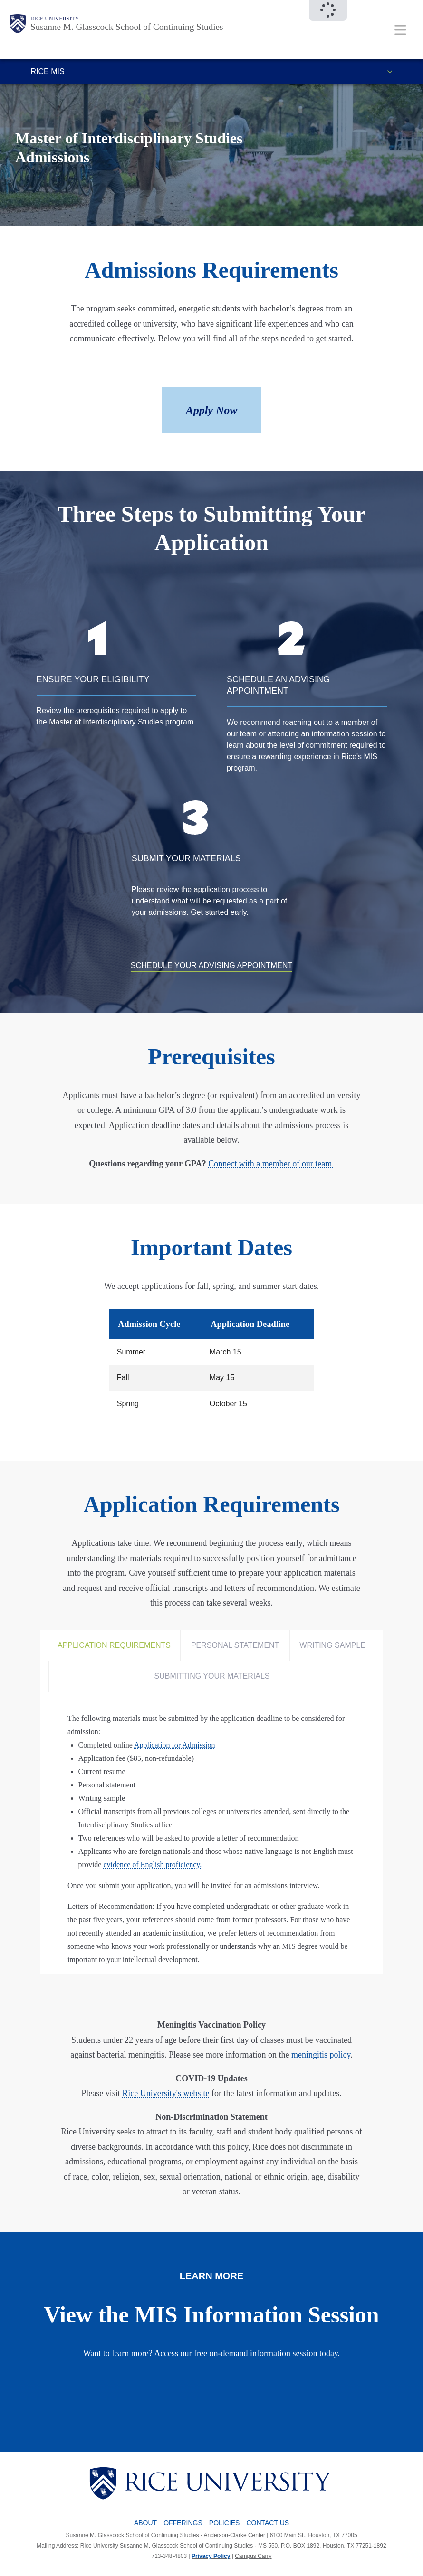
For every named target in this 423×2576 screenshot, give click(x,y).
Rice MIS (48, 71)
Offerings (182, 2523)
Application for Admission (174, 1745)
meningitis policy (320, 2054)
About (145, 2523)
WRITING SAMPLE (332, 1645)
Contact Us (267, 2523)
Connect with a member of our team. (271, 1163)
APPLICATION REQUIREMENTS (114, 1645)
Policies (224, 2523)
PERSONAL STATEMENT (235, 1645)
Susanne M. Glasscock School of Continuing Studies (126, 27)
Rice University (54, 18)
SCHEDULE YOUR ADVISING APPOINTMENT (212, 965)
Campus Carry (253, 2556)
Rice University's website (165, 2093)
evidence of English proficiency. (152, 1865)
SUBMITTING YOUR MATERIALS (212, 1676)
